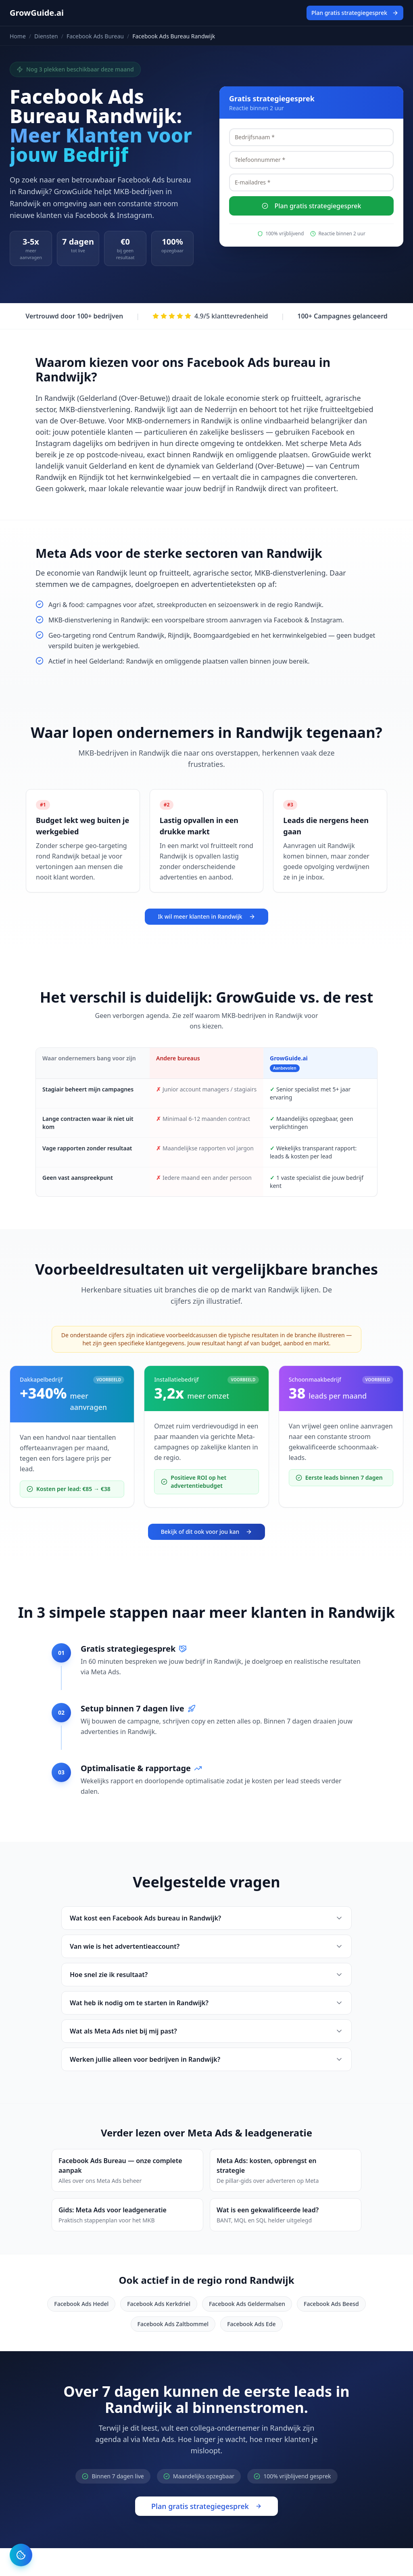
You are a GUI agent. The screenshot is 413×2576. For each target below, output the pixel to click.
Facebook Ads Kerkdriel (158, 2304)
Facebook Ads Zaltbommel (173, 2324)
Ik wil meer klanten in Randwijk (206, 916)
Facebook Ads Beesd (331, 2304)
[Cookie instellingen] (21, 2555)
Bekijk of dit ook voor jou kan (206, 1531)
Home (18, 36)
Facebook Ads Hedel (81, 2304)
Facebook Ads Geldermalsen (247, 2304)
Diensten (46, 36)
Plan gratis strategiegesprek (354, 13)
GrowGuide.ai (37, 12)
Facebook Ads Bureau (95, 36)
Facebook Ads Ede (251, 2324)
